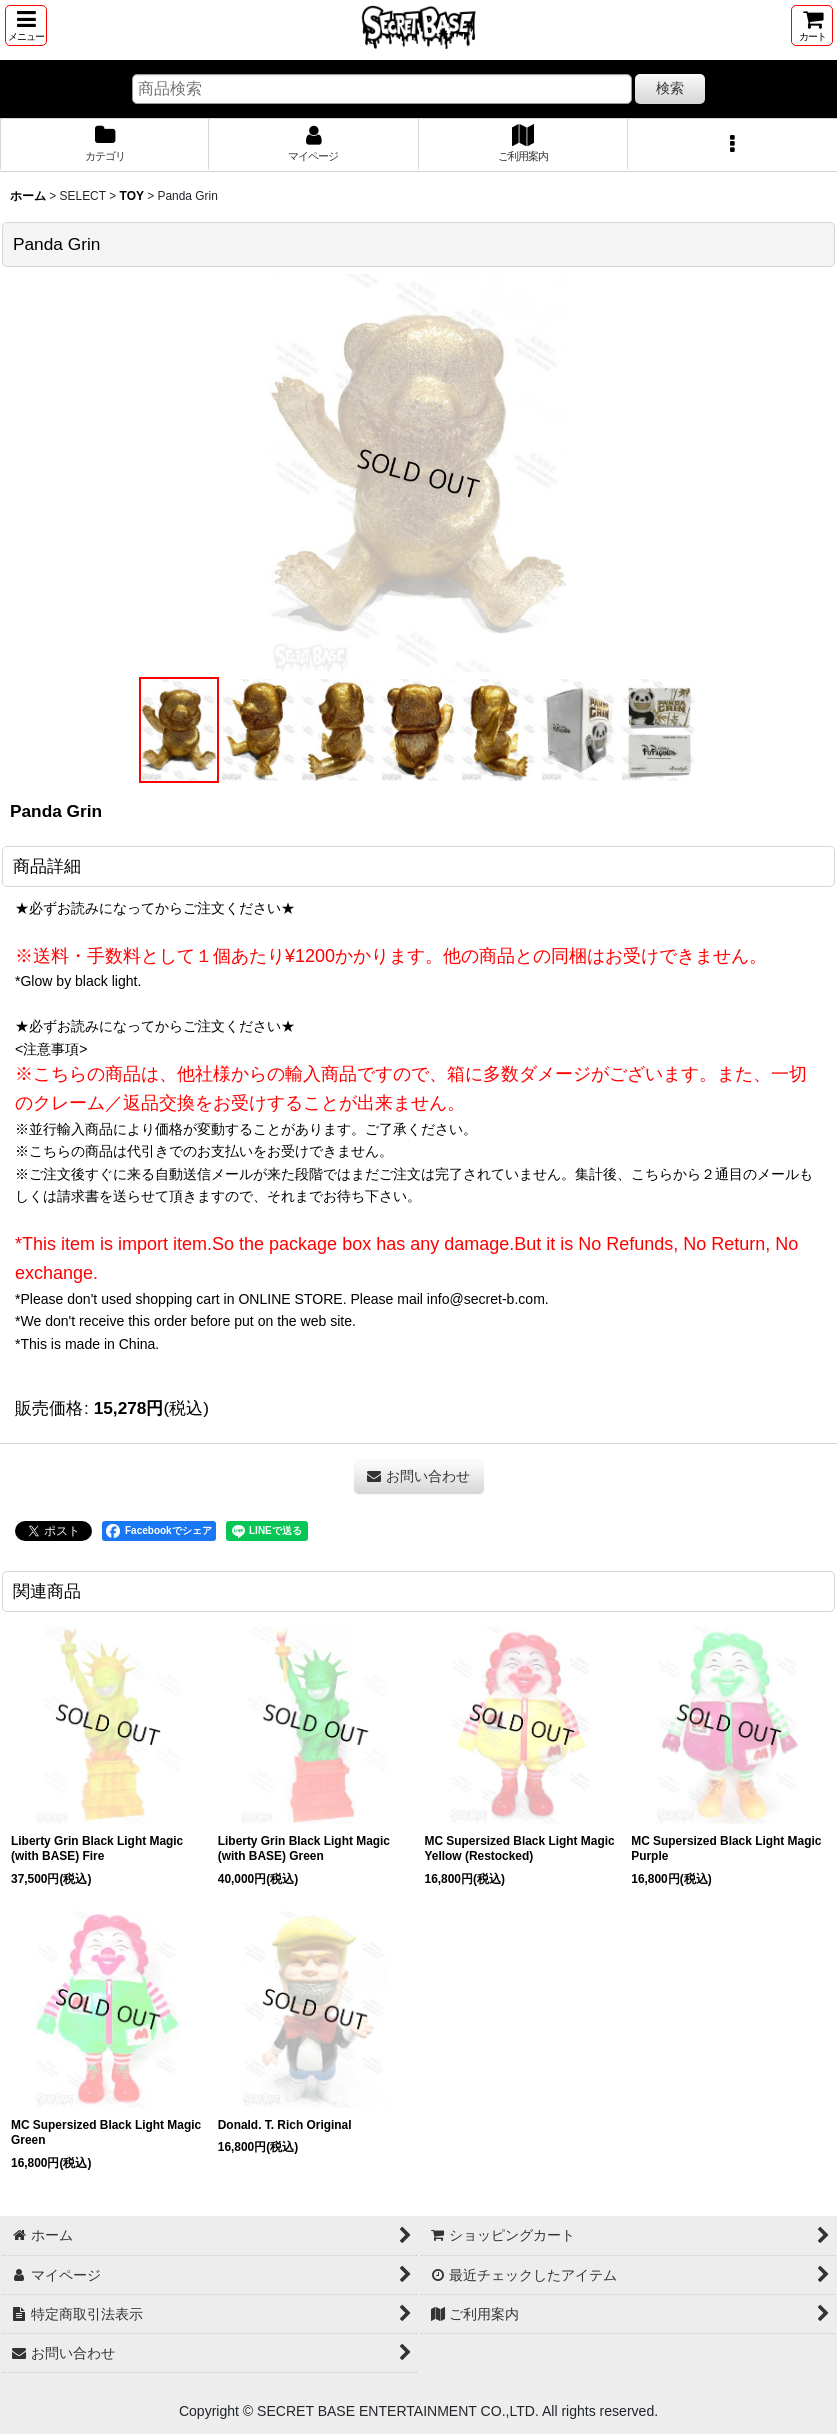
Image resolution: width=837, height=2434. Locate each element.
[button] (26, 25)
